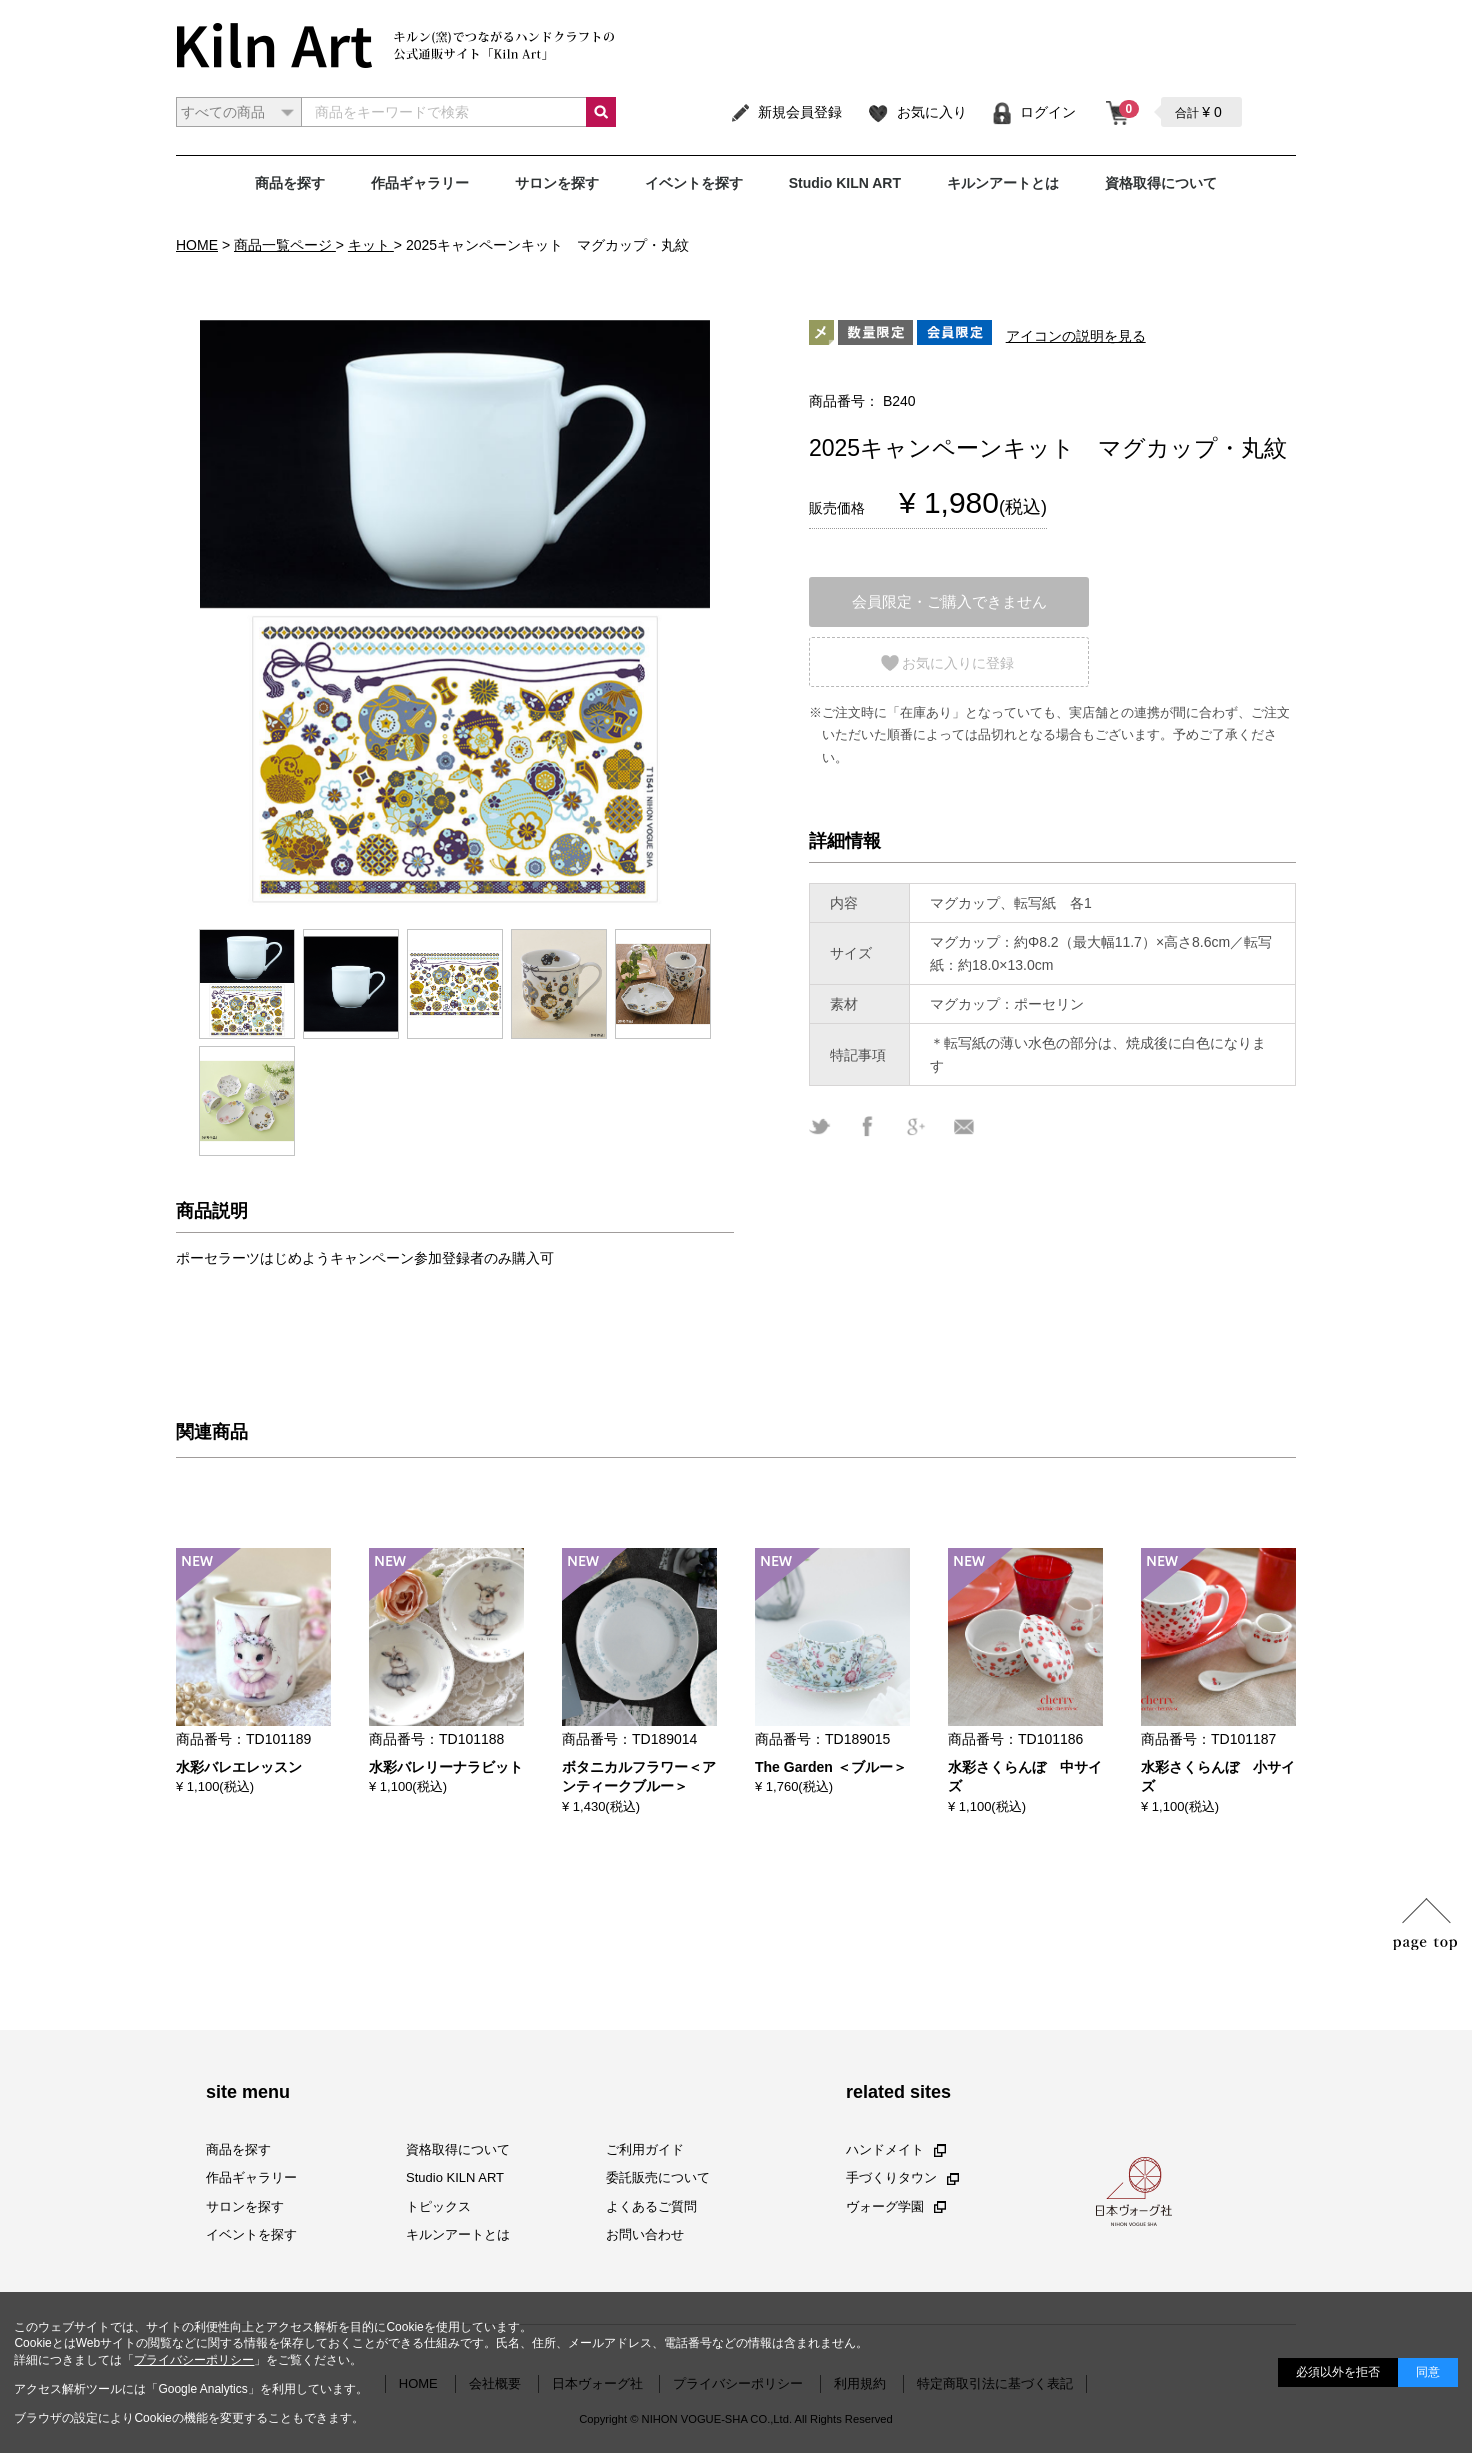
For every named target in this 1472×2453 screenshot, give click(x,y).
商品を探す (290, 183)
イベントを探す (694, 183)
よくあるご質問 (651, 2205)
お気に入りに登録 (958, 663)
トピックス (438, 2205)
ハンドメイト (896, 2149)
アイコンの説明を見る (1076, 336)
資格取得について (1161, 183)
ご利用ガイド (645, 2149)
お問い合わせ (645, 2234)
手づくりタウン (902, 2177)
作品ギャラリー (420, 183)
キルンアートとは (1003, 183)
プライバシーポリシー (194, 2360)
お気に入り (916, 112)
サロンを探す (557, 183)
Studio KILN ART (845, 183)
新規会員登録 (785, 112)
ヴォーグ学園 (896, 2205)
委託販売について (658, 2177)
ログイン (1033, 112)
